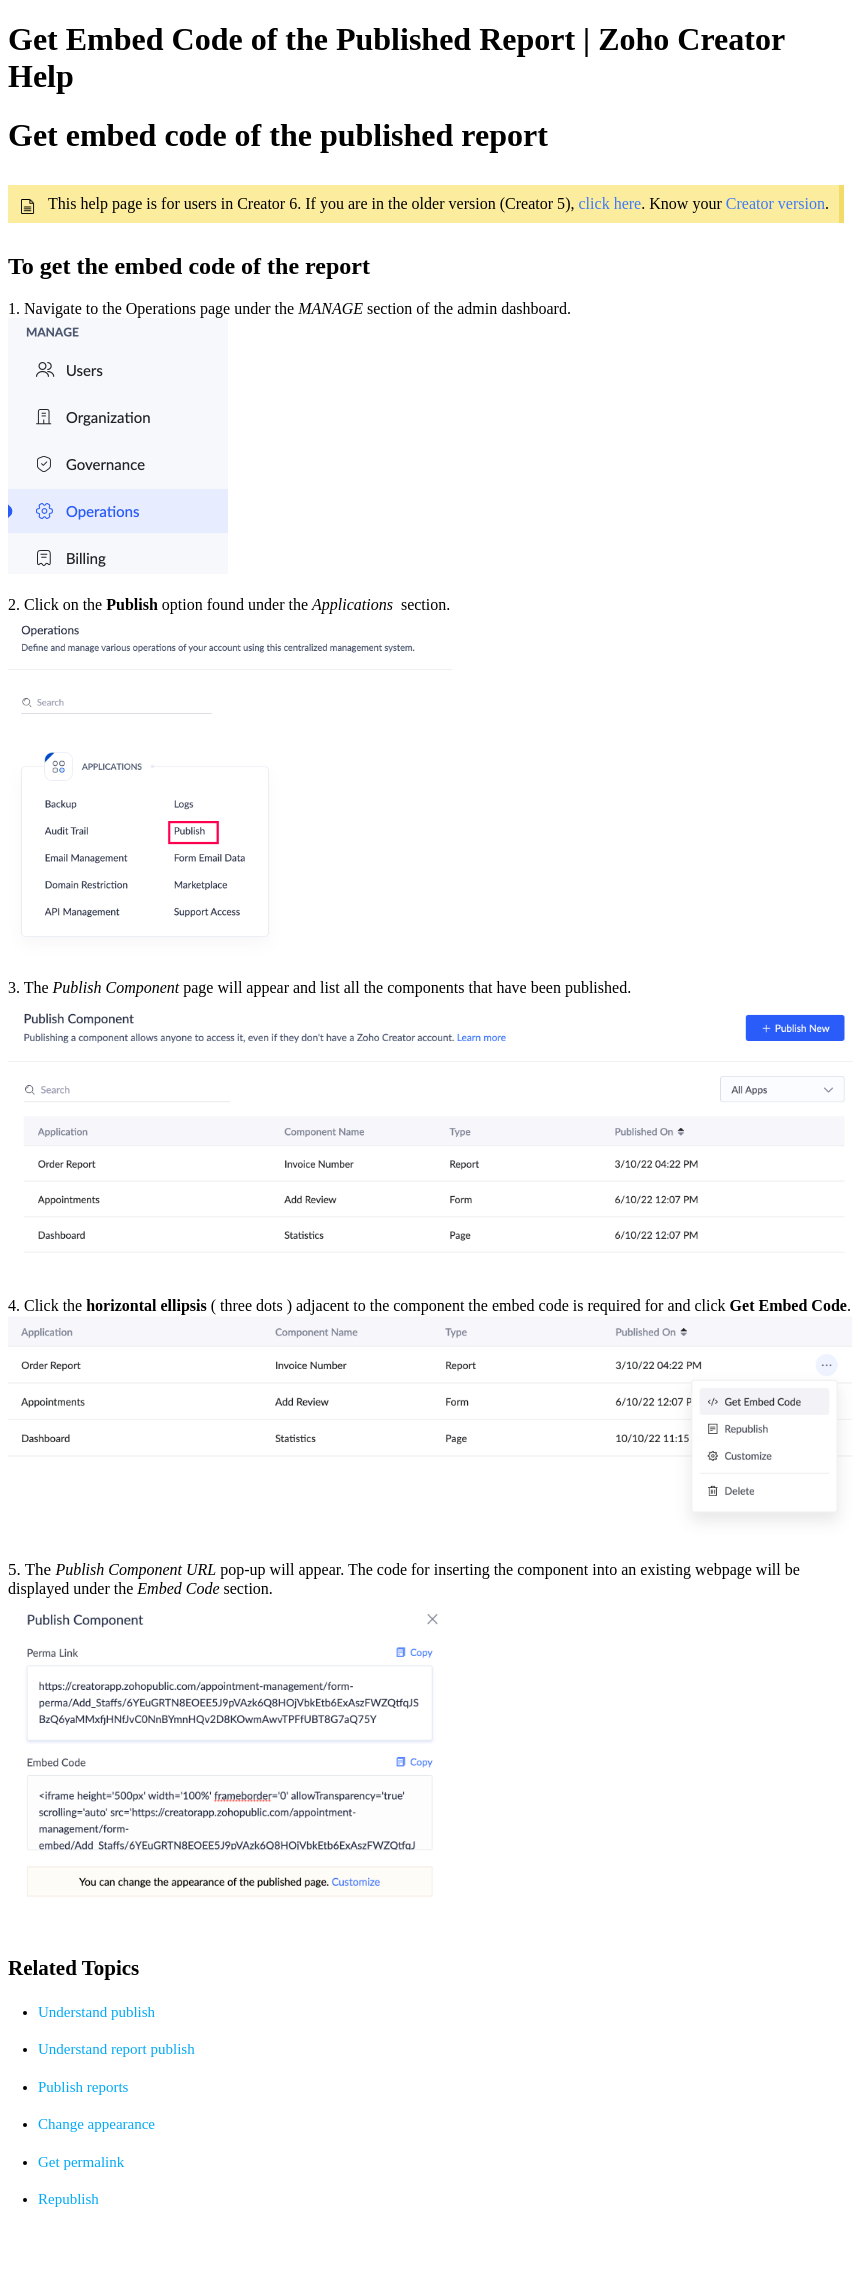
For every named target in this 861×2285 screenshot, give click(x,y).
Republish (68, 2199)
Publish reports (83, 2087)
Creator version (775, 203)
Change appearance (96, 2124)
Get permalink (81, 2162)
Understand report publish (116, 2049)
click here (610, 203)
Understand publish (96, 2012)
